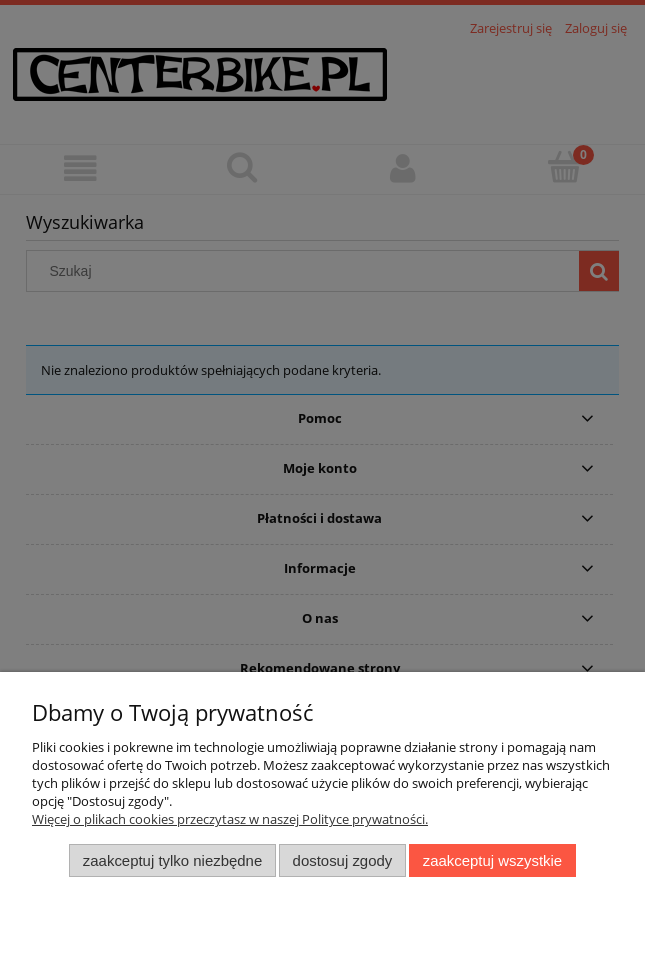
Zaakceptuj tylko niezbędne (172, 860)
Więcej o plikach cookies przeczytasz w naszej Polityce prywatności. (230, 819)
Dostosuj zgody (343, 860)
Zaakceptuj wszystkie (492, 860)
